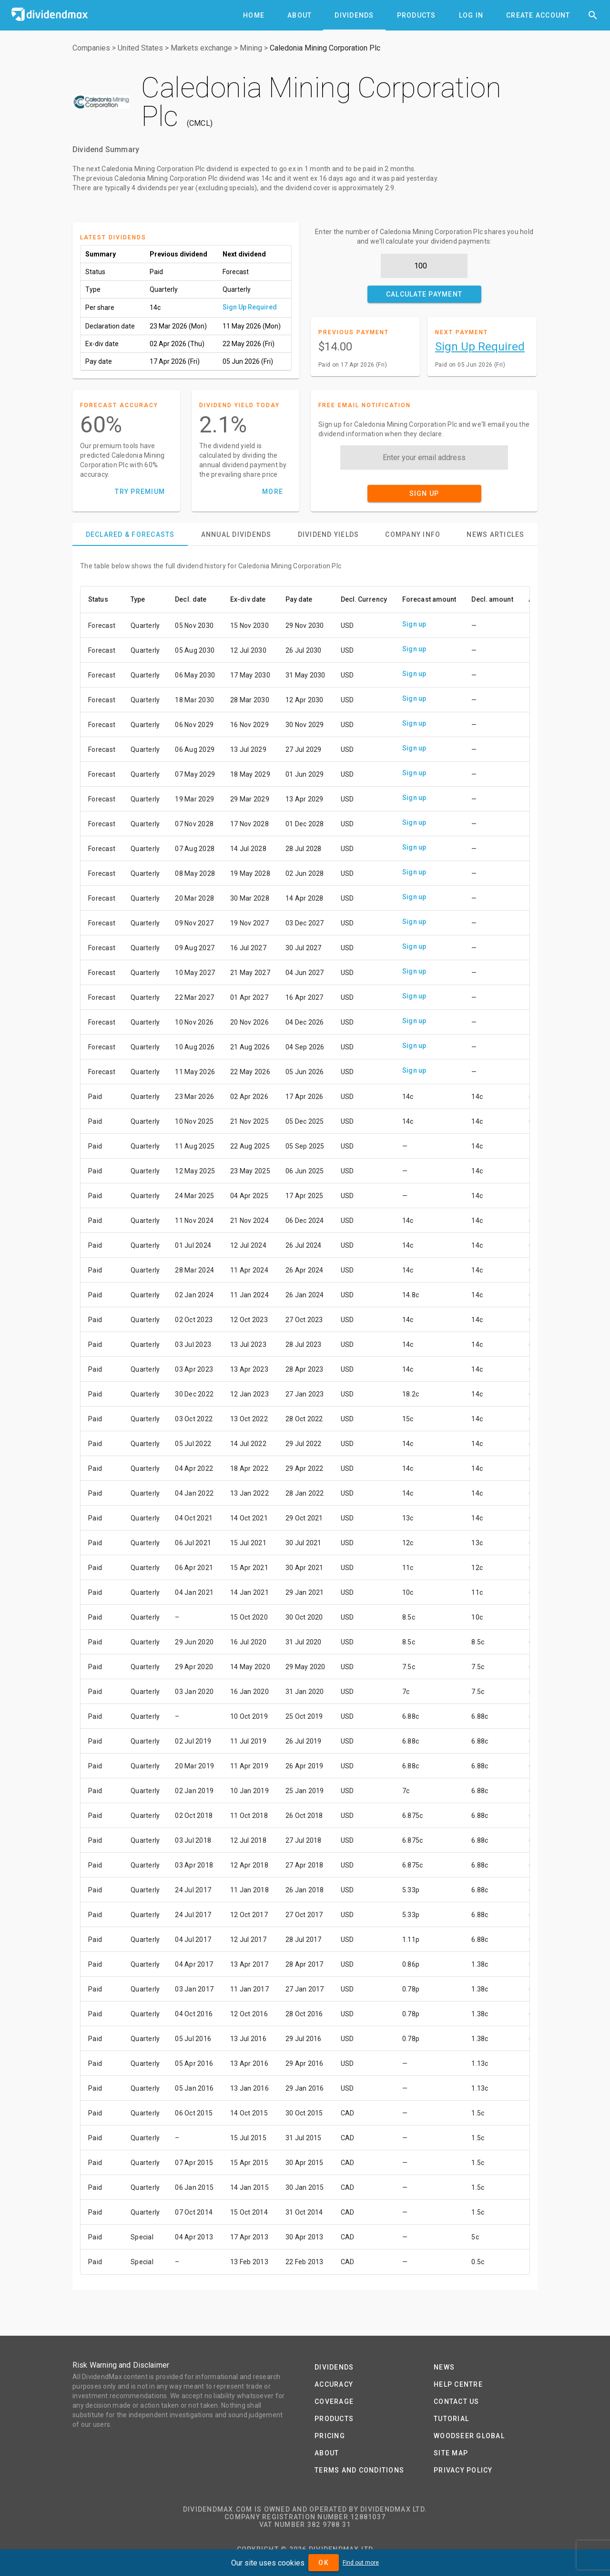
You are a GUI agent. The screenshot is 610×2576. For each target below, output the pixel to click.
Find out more (361, 2562)
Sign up (414, 624)
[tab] (254, 15)
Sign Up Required (250, 307)
